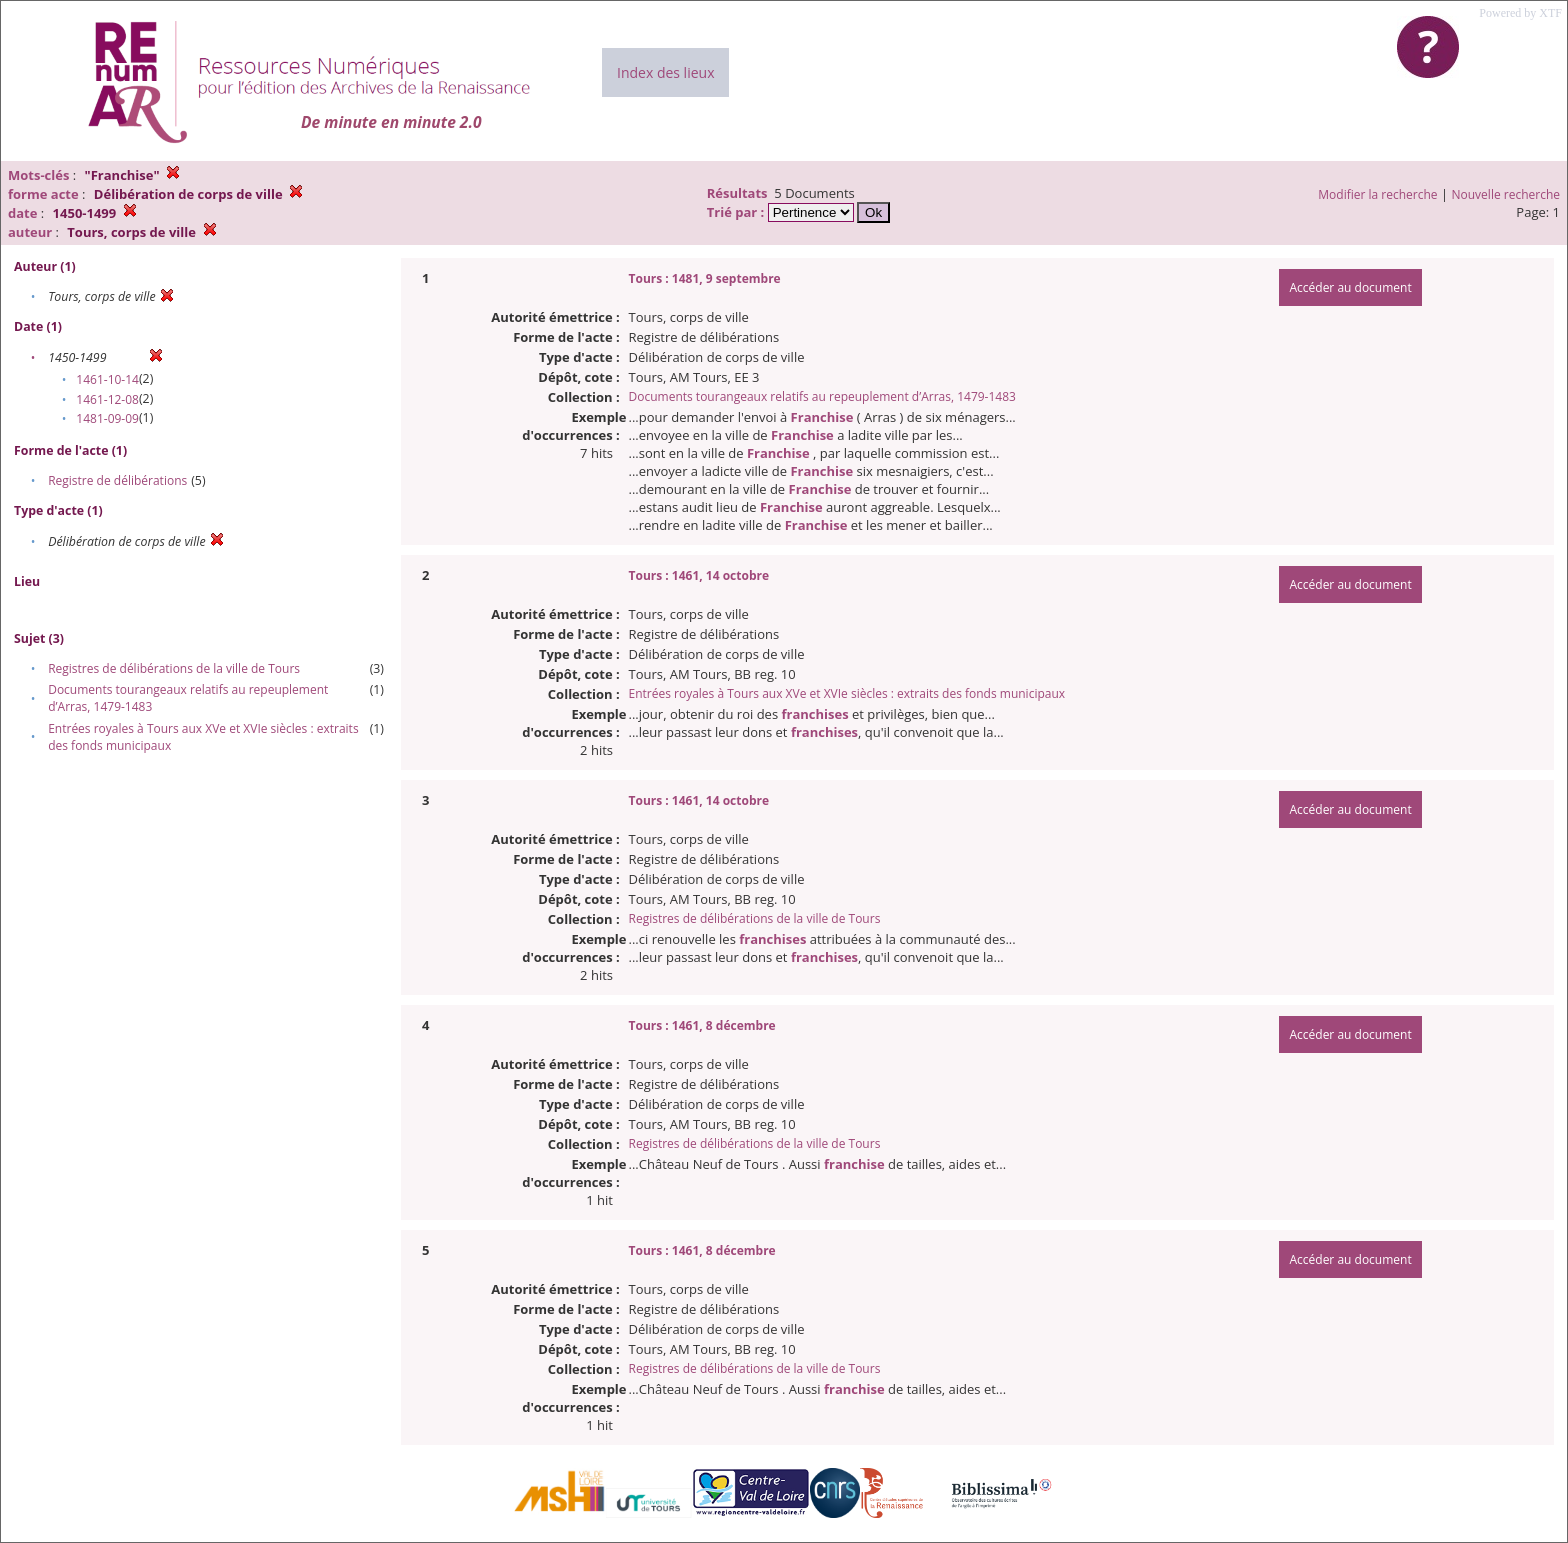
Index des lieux (665, 72)
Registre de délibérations (117, 480)
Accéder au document (1350, 287)
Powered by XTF (1520, 13)
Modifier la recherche (1377, 194)
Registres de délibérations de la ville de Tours (174, 668)
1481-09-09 (107, 418)
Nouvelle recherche (1506, 194)
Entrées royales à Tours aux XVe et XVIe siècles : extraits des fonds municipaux (847, 693)
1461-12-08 (107, 399)
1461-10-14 (107, 379)
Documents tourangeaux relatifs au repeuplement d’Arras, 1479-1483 (822, 396)
